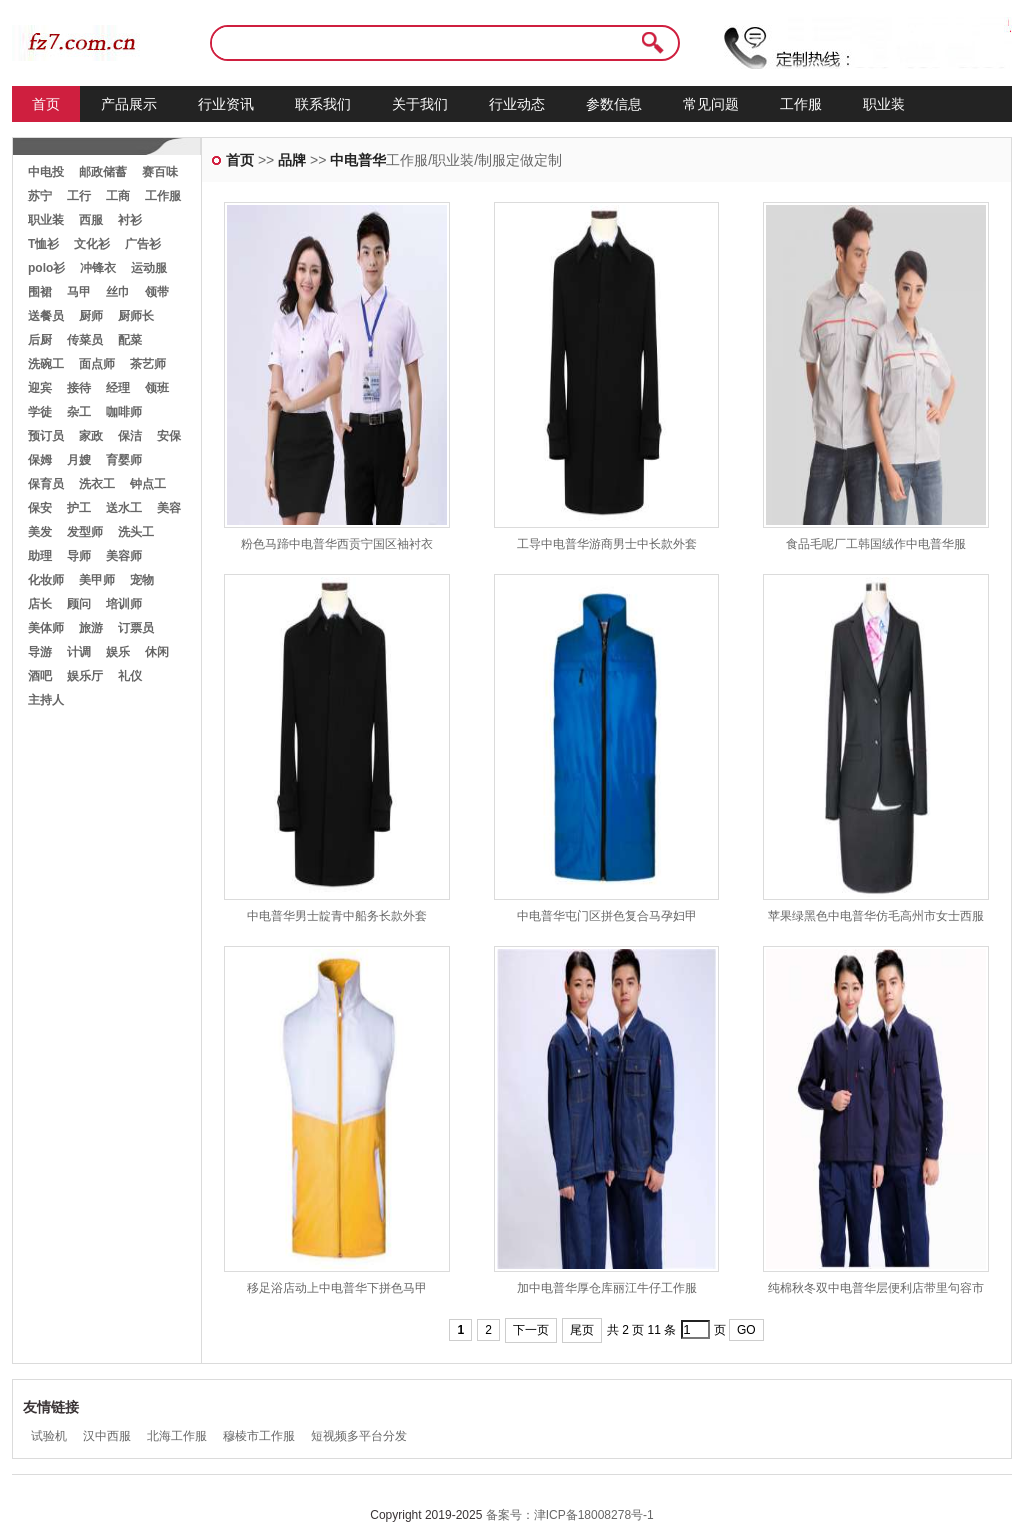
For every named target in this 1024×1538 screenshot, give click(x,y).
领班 (157, 388)
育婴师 (124, 460)
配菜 (130, 340)
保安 (40, 508)
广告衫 (143, 244)
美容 (169, 508)
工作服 (801, 104)
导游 (40, 652)
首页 (46, 104)
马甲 (79, 292)
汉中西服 (107, 1436)
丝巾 (118, 292)
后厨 (40, 340)
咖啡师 (124, 412)
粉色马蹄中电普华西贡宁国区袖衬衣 (337, 544)
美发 (40, 532)
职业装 (884, 104)
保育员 (46, 484)
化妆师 (46, 580)
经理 (118, 388)
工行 (79, 196)
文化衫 (92, 244)
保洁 (130, 436)
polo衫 (46, 268)
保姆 (40, 460)
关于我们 (420, 104)
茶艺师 (148, 364)
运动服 (149, 268)
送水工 (124, 508)
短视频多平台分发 (359, 1436)
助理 (40, 556)
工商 (118, 196)
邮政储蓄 (103, 172)
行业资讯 (226, 104)
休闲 (157, 652)
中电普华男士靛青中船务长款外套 (337, 916)
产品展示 (129, 104)
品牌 (292, 160)
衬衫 (130, 220)
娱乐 (118, 652)
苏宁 (40, 196)
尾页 (582, 1330)
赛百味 (160, 172)
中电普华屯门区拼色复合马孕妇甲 (607, 916)
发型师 (85, 532)
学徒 (40, 412)
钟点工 (148, 484)
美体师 (46, 628)
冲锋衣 (98, 268)
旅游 (91, 628)
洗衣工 (97, 484)
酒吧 (40, 676)
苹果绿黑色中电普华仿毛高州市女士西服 (876, 916)
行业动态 (517, 104)
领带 (157, 292)
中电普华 (358, 160)
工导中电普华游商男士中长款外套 (607, 544)
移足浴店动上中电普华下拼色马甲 (337, 1288)
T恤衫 (43, 244)
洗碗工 (46, 364)
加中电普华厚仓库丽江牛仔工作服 (607, 1288)
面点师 (97, 364)
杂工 (79, 412)
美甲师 (97, 580)
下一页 (531, 1330)
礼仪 (130, 676)
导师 (79, 556)
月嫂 (79, 460)
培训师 (124, 604)
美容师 (124, 556)
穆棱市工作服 (259, 1436)
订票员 (136, 628)
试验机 (49, 1436)
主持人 (46, 700)
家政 (91, 436)
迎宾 (40, 388)
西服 (91, 220)
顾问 (79, 604)
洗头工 (136, 532)
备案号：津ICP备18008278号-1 (570, 1515)
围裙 (40, 292)
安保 (169, 436)
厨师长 (136, 316)
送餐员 (46, 316)
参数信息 (614, 104)
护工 (79, 508)
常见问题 (711, 104)
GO (746, 1330)
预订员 (46, 436)
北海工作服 (177, 1436)
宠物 (142, 580)
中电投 (46, 172)
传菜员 (85, 340)
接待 (79, 388)
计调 (79, 652)
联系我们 (323, 104)
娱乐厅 (85, 676)
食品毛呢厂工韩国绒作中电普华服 (876, 544)
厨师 (91, 316)
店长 (40, 604)
